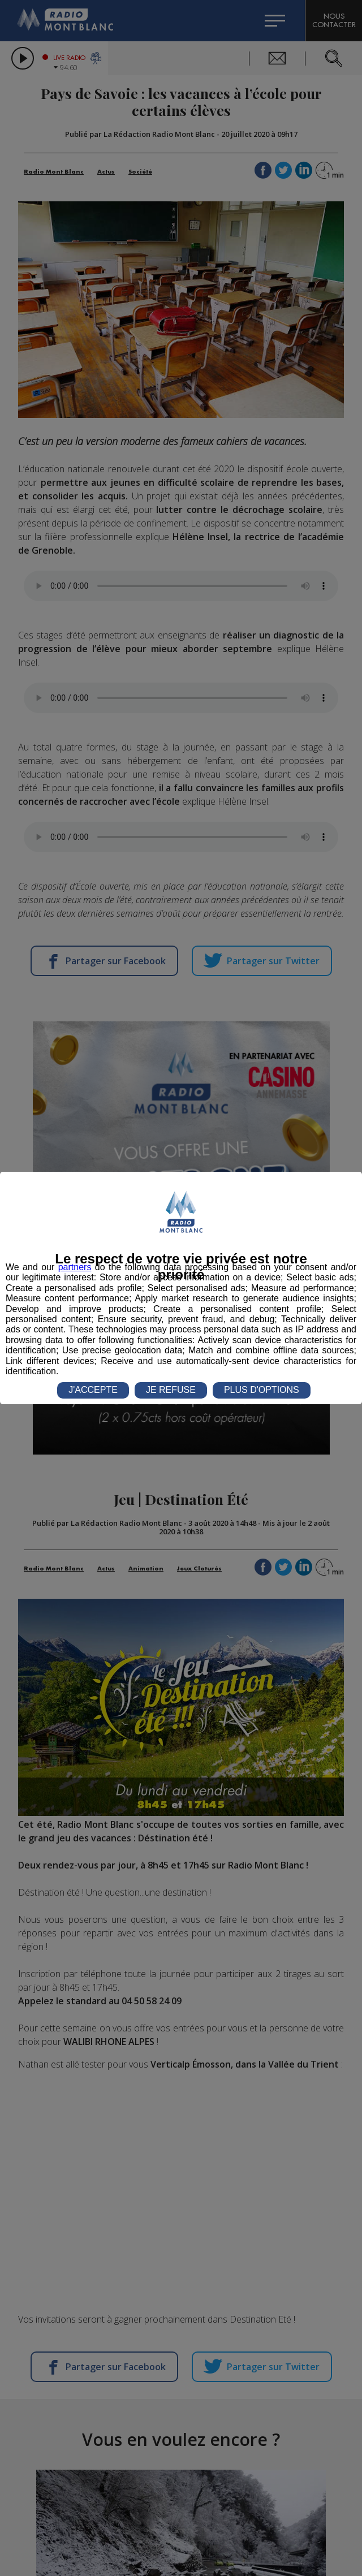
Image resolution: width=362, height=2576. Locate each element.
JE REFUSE (171, 1390)
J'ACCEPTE (93, 1390)
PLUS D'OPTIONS (261, 1390)
